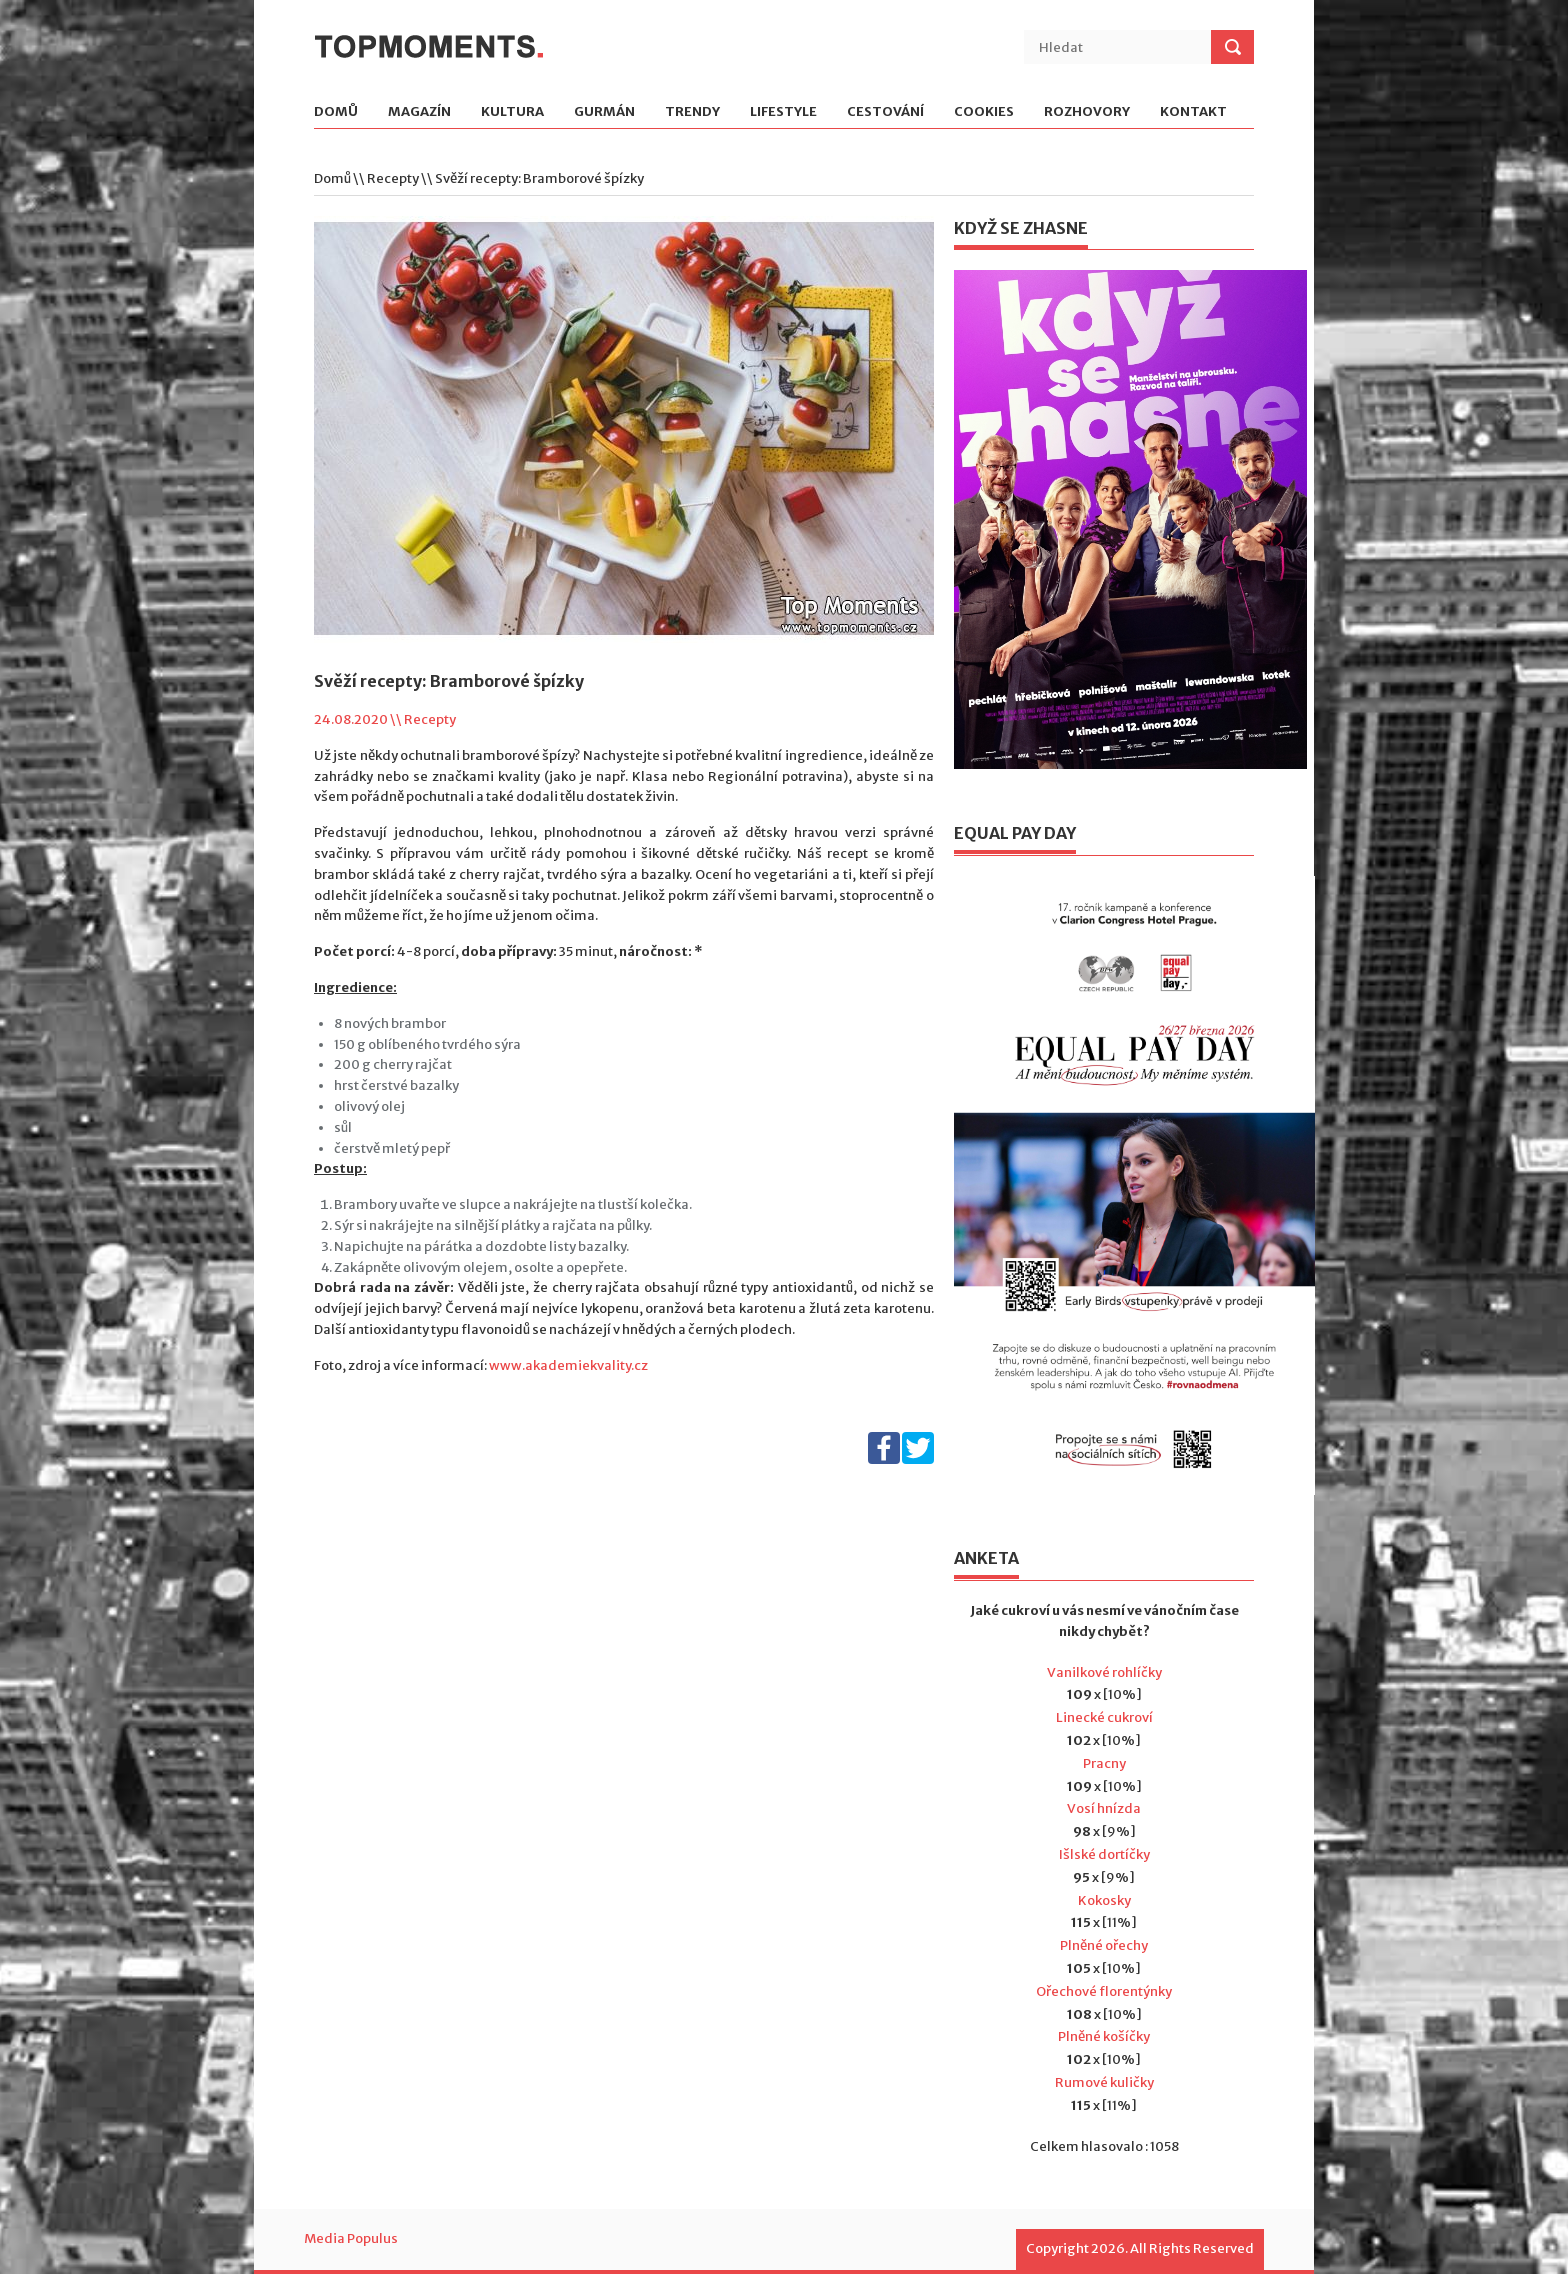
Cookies (984, 112)
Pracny (1104, 1763)
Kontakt (1193, 112)
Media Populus (351, 2238)
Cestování (885, 112)
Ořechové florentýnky (1104, 1991)
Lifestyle (783, 112)
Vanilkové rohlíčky (1104, 1672)
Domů (336, 112)
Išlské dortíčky (1104, 1854)
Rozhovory (1087, 112)
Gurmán (604, 112)
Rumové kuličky (1104, 2082)
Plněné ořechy (1104, 1945)
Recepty (393, 178)
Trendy (692, 112)
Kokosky (1104, 1900)
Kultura (512, 112)
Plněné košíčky (1104, 2036)
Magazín (419, 112)
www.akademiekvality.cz (568, 1365)
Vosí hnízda (1104, 1808)
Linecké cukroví (1104, 1717)
